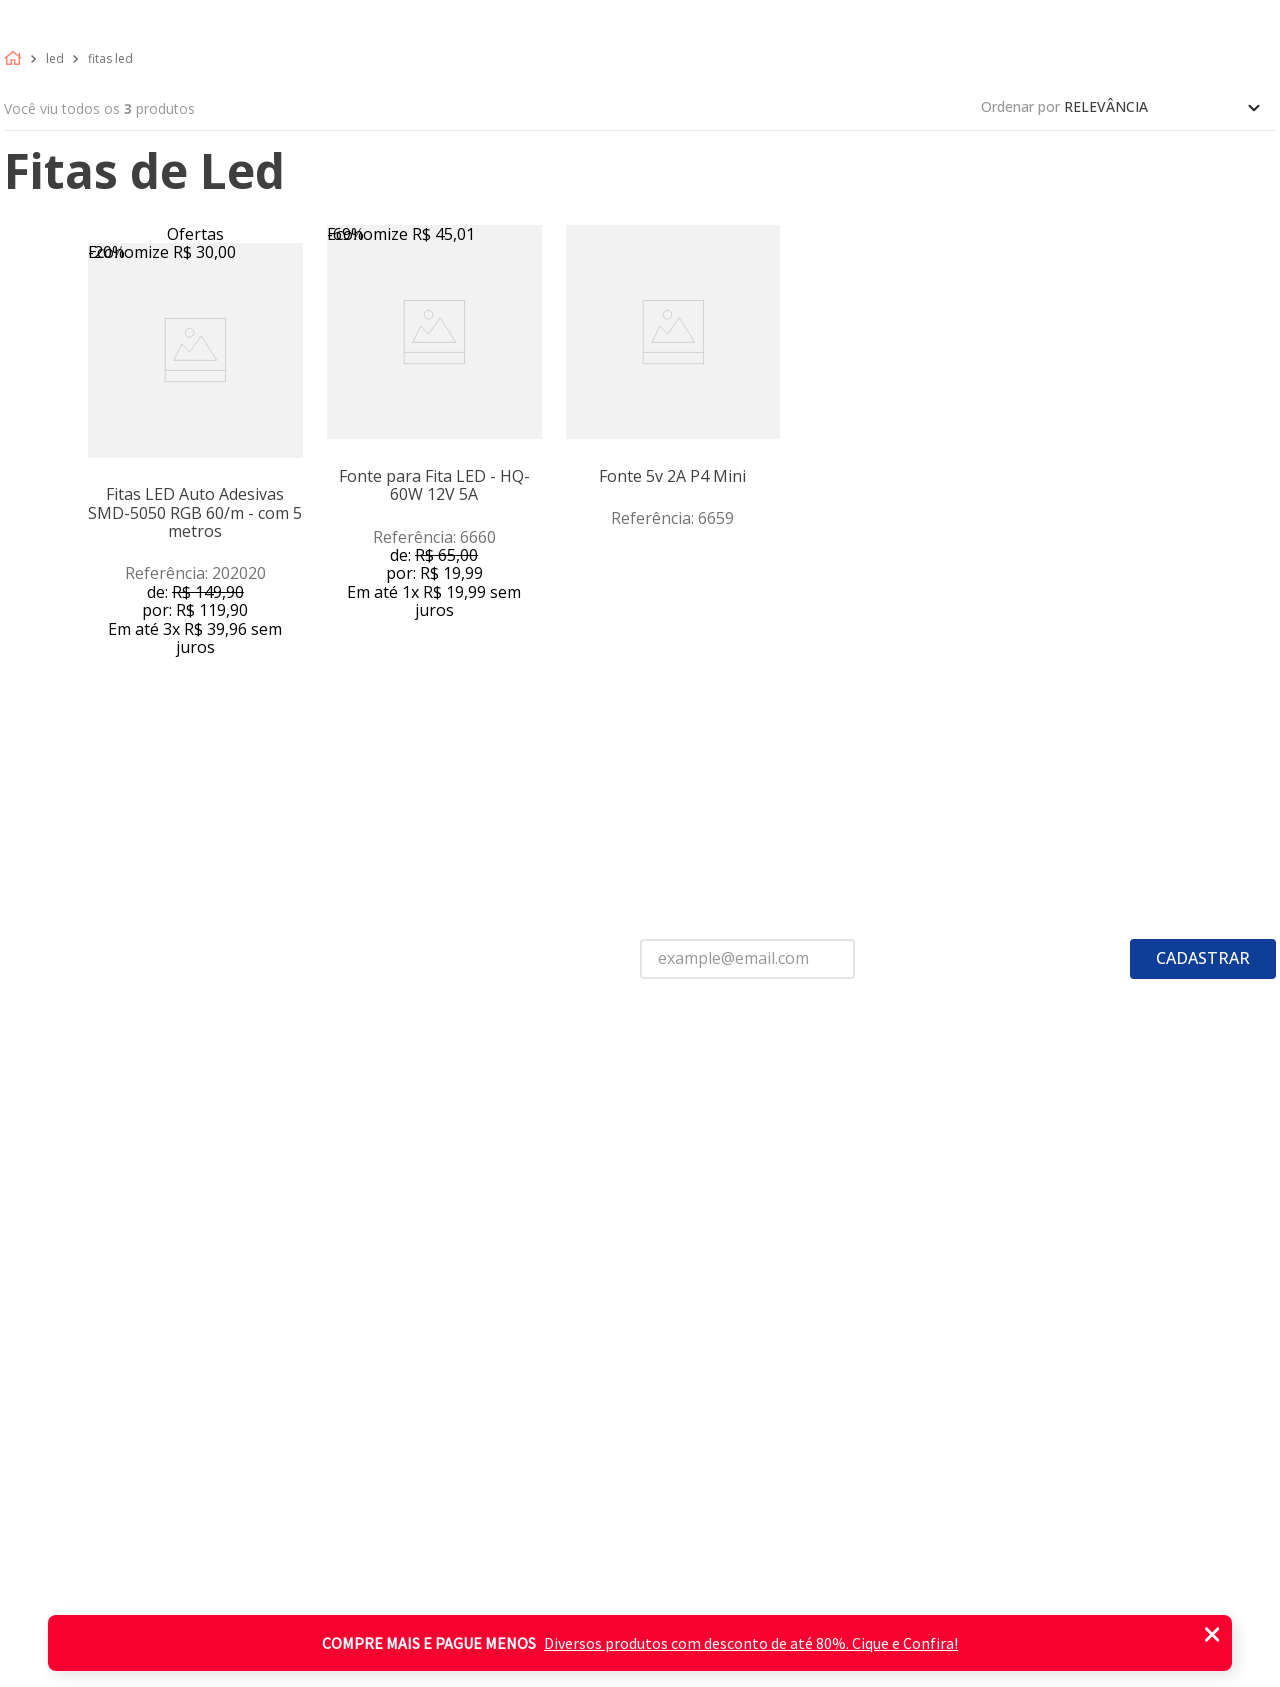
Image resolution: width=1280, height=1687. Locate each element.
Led (55, 59)
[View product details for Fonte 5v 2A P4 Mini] (673, 475)
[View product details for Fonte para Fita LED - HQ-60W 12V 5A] (434, 475)
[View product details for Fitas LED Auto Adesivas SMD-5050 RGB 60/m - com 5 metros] (195, 475)
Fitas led (110, 59)
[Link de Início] (17, 59)
